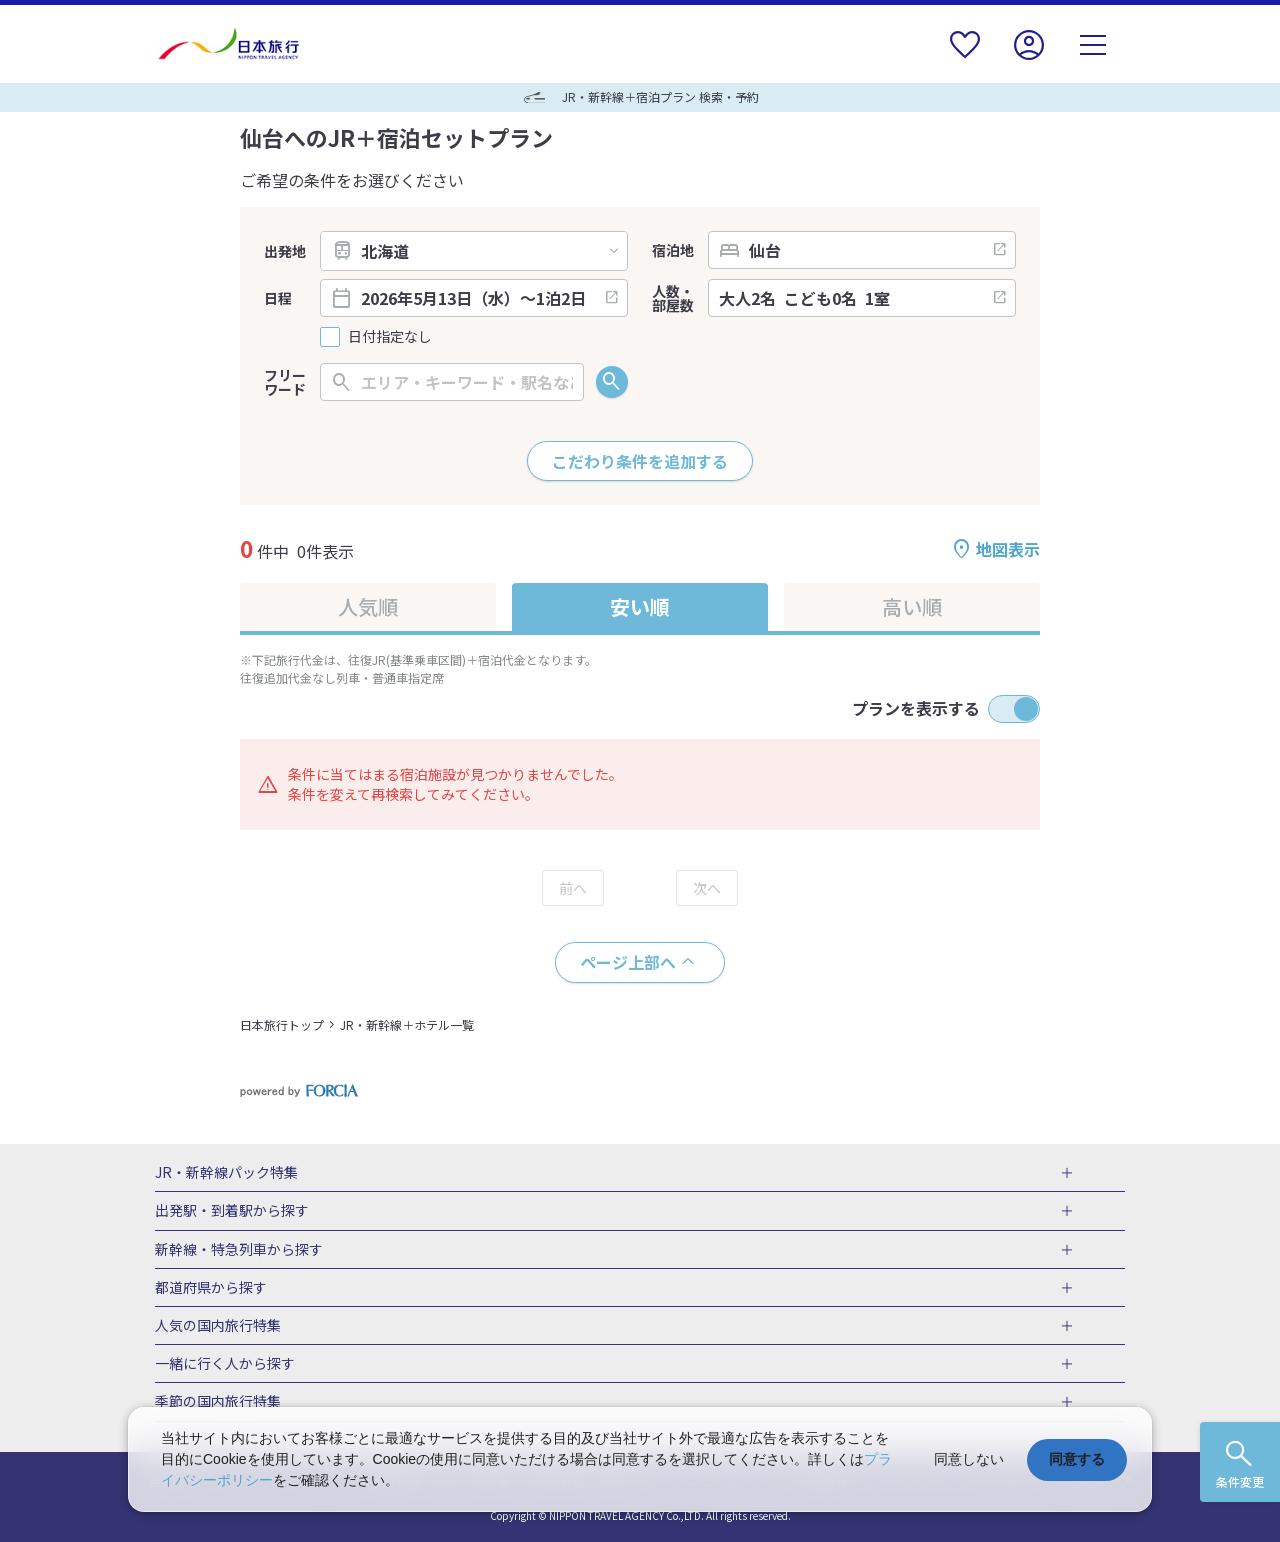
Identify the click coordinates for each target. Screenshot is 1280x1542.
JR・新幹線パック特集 (226, 1173)
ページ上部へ (628, 962)
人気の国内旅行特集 (218, 1326)
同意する (1077, 1459)
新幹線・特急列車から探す (239, 1250)
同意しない (969, 1459)
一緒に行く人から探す (225, 1364)
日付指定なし (390, 336)
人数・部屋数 (673, 298)
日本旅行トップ (282, 1024)
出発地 (285, 251)
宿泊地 (673, 250)
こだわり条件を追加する (640, 461)
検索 (612, 382)
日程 (278, 298)
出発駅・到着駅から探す (232, 1211)
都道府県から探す (211, 1288)
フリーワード (285, 382)
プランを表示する (916, 708)
